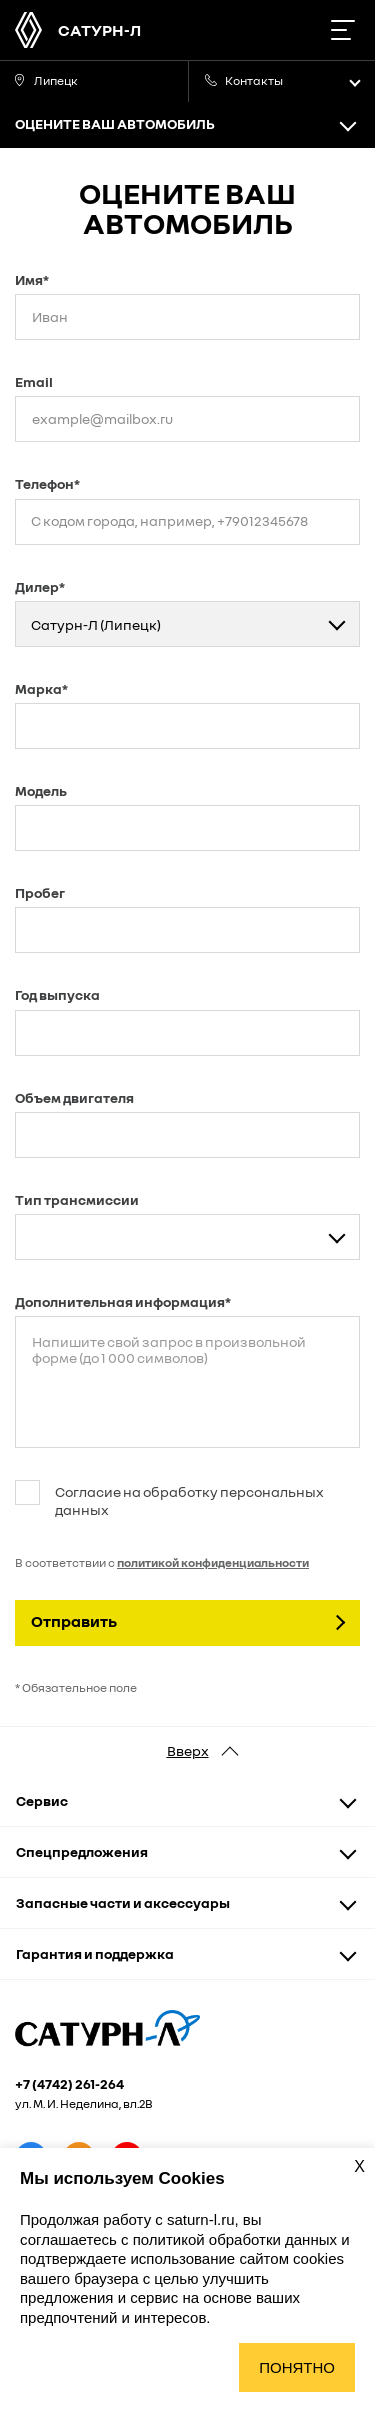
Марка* (41, 688)
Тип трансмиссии (77, 1199)
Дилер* (40, 586)
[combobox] (187, 624)
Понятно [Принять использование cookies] (297, 2367)
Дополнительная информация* (123, 1301)
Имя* (32, 279)
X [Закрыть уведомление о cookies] (359, 2166)
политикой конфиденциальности (213, 1562)
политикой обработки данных (237, 2239)
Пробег (40, 892)
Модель (41, 790)
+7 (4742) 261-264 (69, 2084)
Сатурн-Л (99, 30)
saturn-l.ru (201, 2219)
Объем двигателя (74, 1097)
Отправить (74, 1621)
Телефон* (47, 483)
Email (34, 381)
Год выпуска (57, 994)
